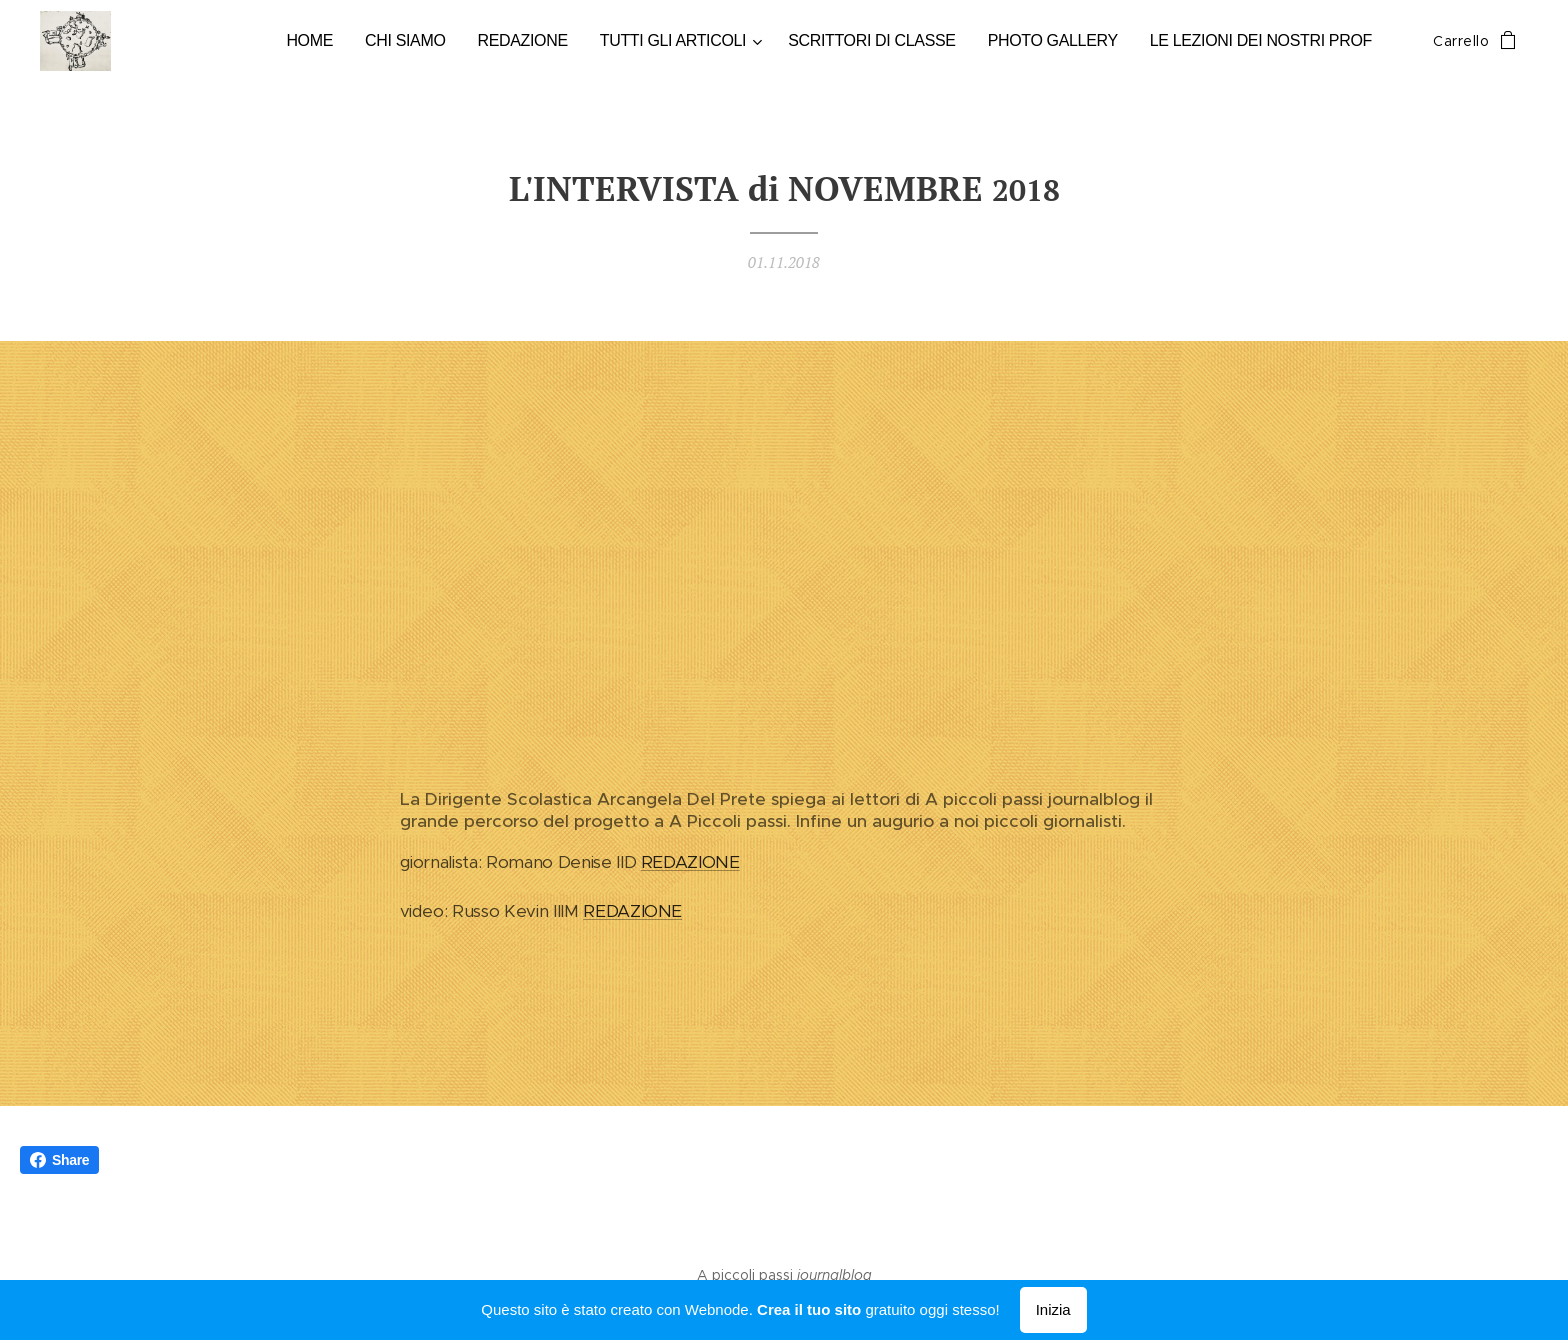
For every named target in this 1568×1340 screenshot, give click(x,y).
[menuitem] (337, 41)
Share (59, 1160)
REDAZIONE (690, 863)
